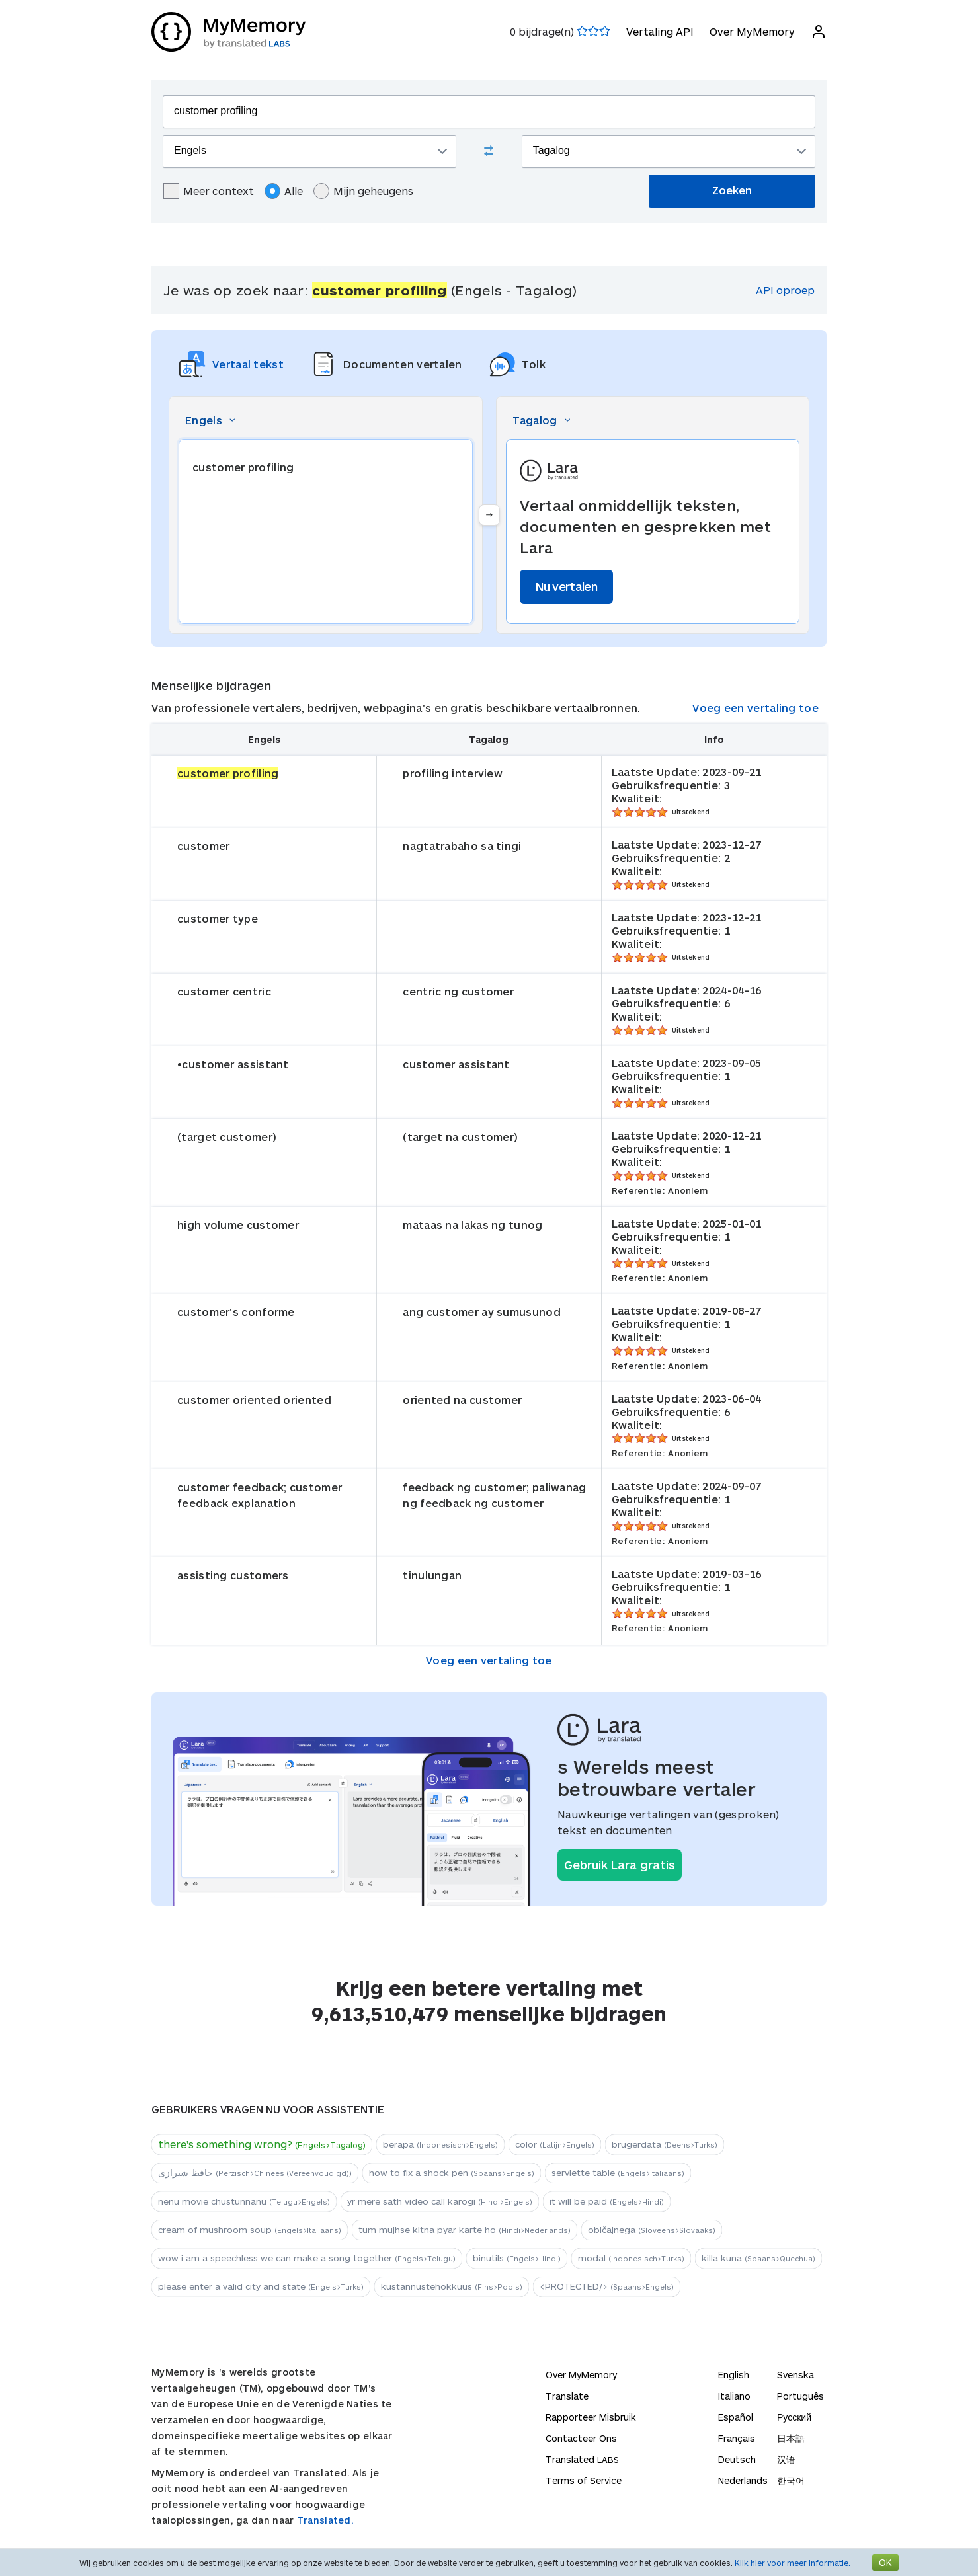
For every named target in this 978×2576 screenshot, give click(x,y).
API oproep (785, 290)
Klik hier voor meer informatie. (792, 2562)
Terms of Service (584, 2480)
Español (735, 2417)
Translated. (325, 2520)
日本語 (791, 2438)
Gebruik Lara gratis (619, 1864)
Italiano (734, 2395)
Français (736, 2438)
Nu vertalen (566, 586)
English (733, 2374)
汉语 (786, 2459)
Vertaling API (660, 31)
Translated (582, 2459)
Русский (794, 2417)
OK (885, 2562)
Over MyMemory (752, 31)
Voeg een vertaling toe (755, 707)
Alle (284, 191)
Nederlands (743, 2480)
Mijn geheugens (363, 191)
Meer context (208, 191)
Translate (567, 2395)
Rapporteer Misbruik (591, 2417)
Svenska (795, 2374)
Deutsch (737, 2459)
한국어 (791, 2480)
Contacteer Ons (581, 2438)
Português (800, 2395)
